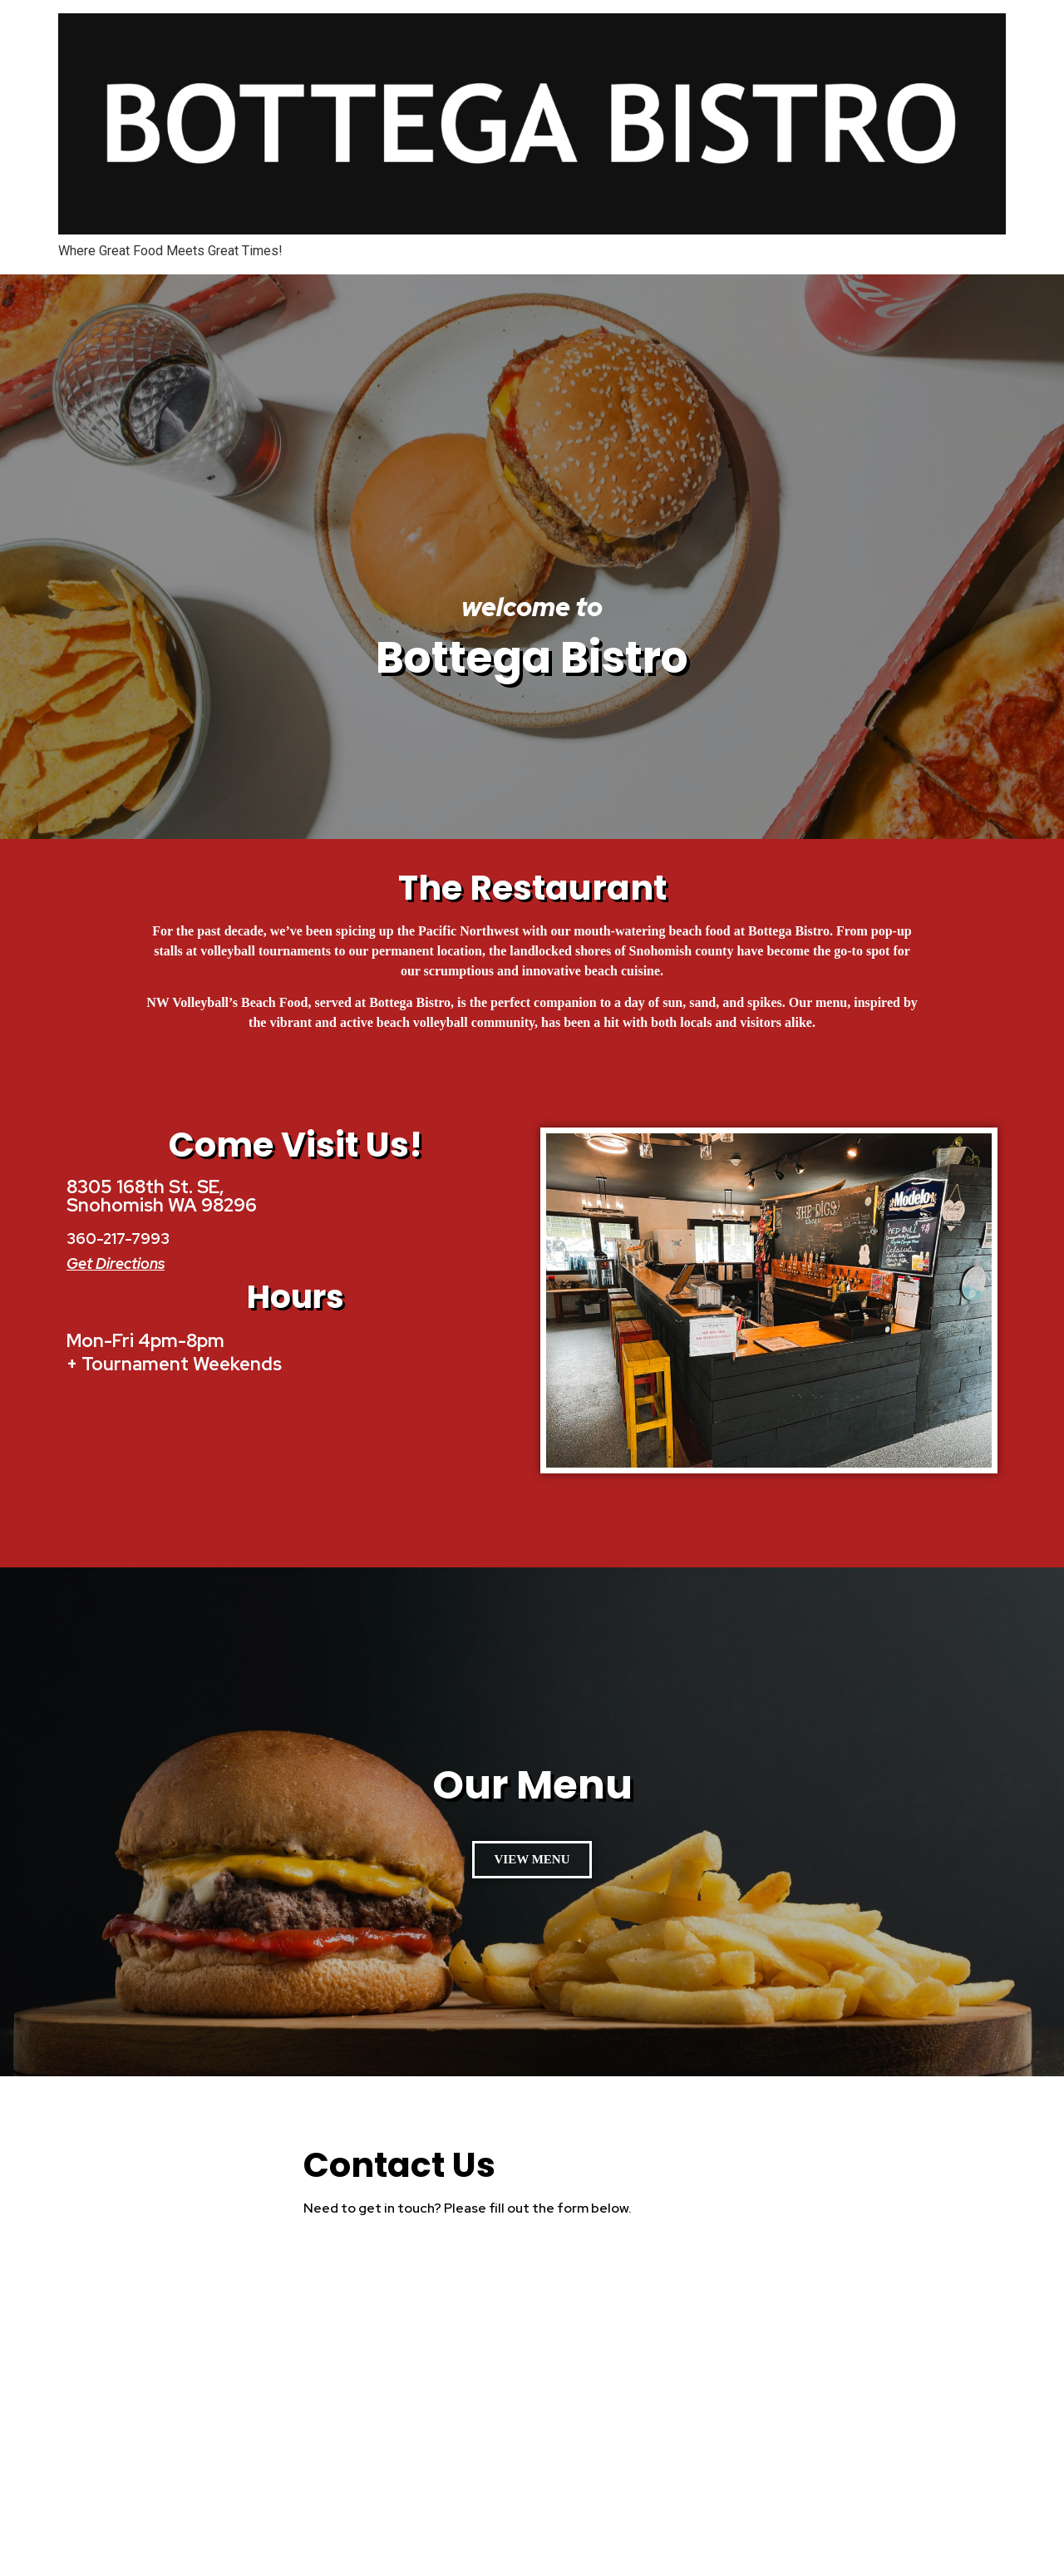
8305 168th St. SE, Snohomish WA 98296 (161, 1196)
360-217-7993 (118, 1238)
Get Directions (115, 1263)
